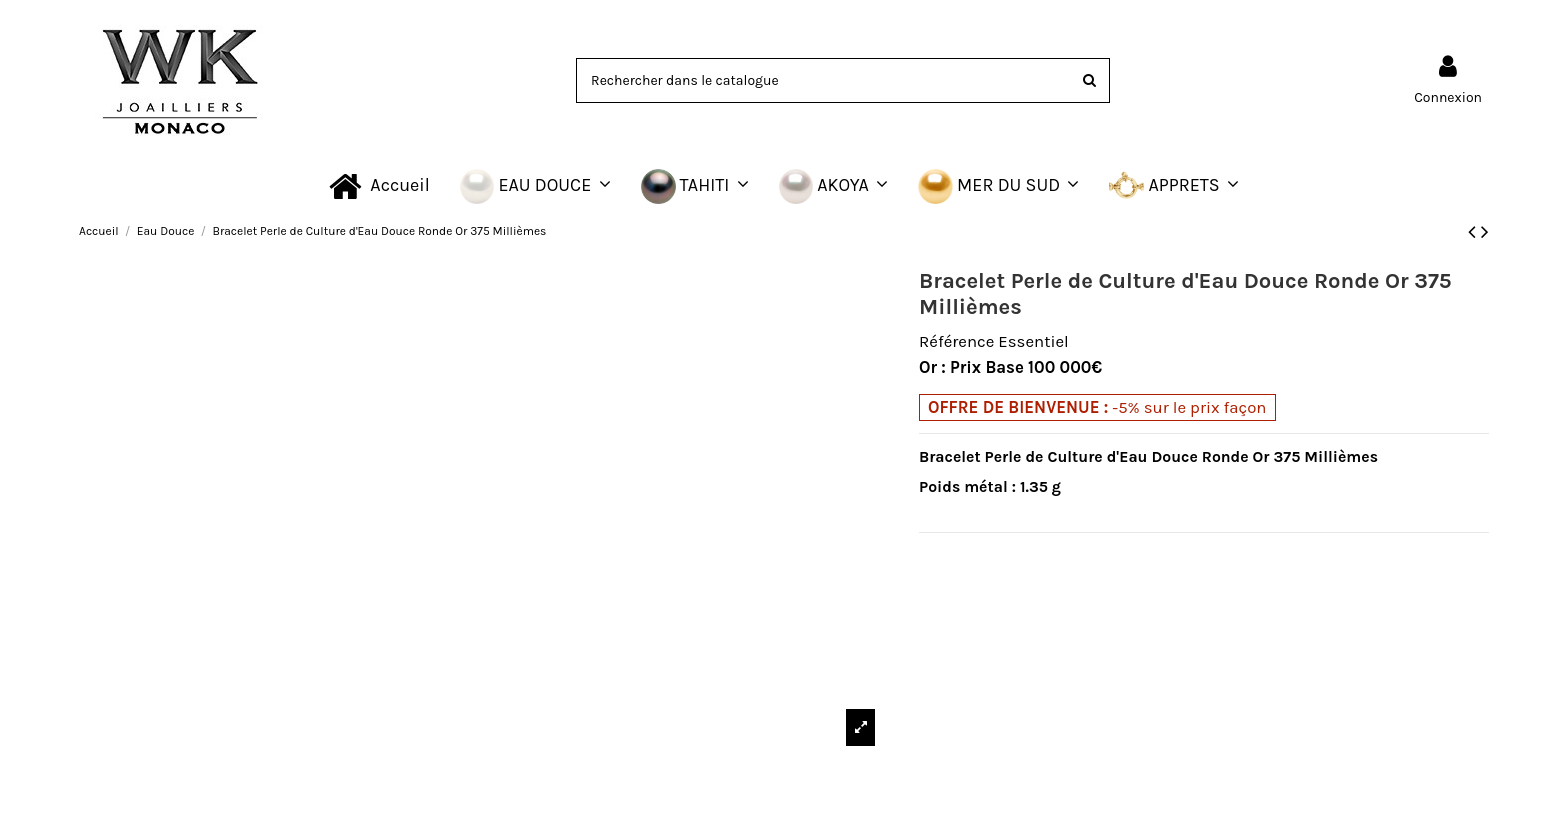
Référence (956, 341)
